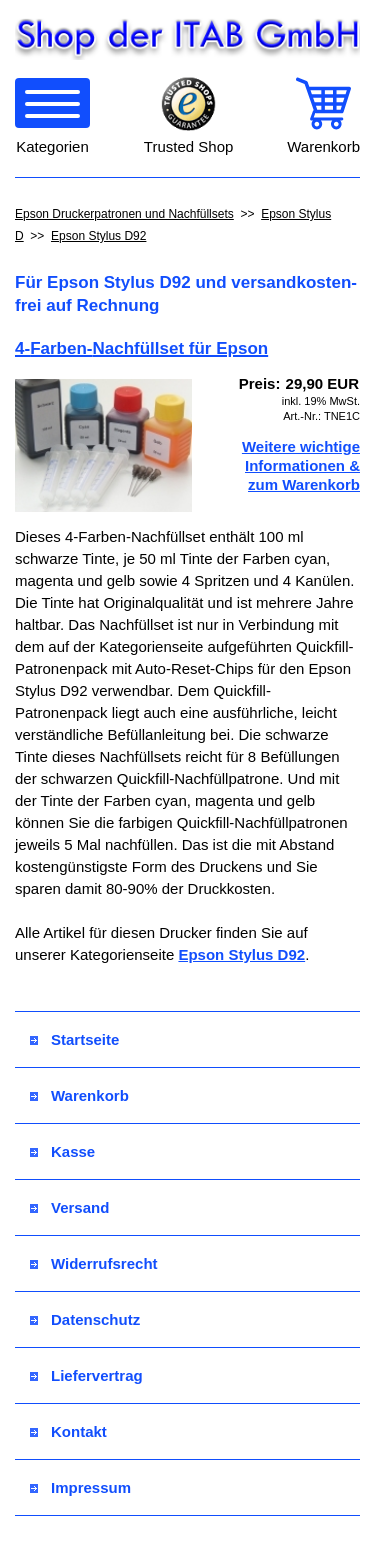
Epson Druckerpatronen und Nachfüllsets (124, 214)
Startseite (74, 1039)
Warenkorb (79, 1095)
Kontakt (68, 1431)
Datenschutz (85, 1319)
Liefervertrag (86, 1375)
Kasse (62, 1151)
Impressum (80, 1487)
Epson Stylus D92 (98, 236)
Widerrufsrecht (94, 1263)
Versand (69, 1207)
